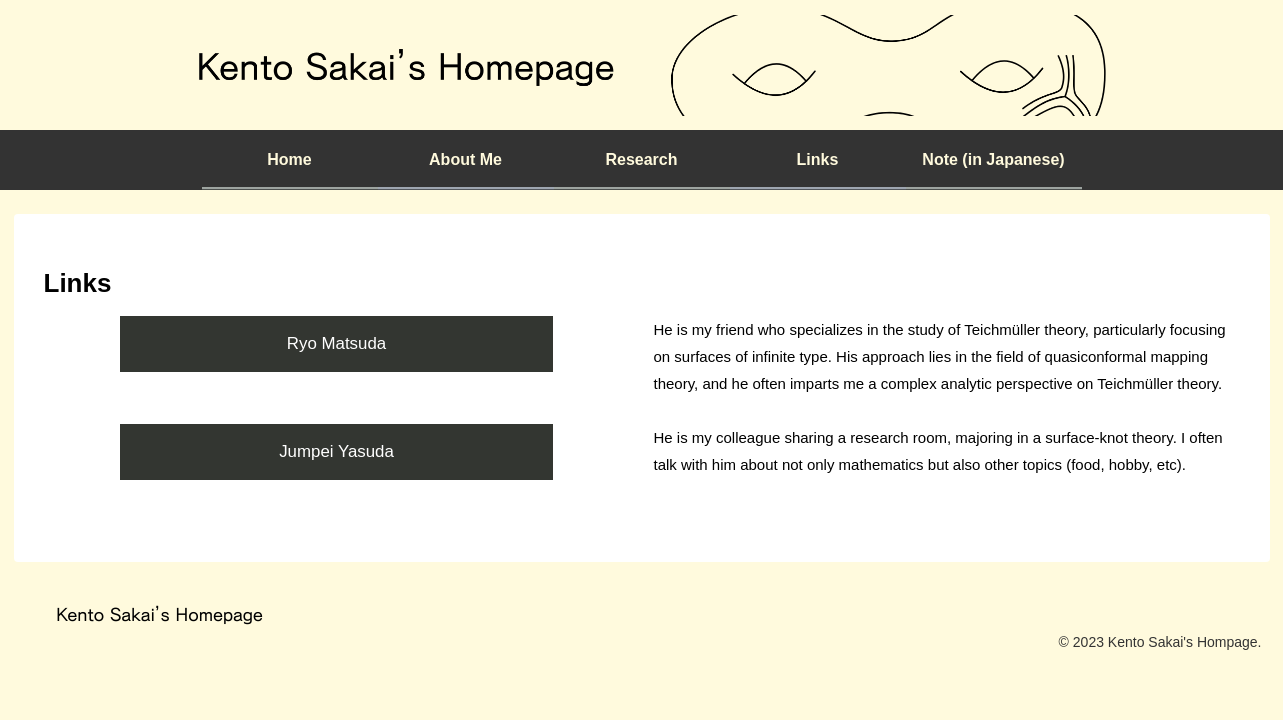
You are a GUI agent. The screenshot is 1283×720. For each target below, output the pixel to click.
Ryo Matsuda (336, 343)
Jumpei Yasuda (336, 451)
